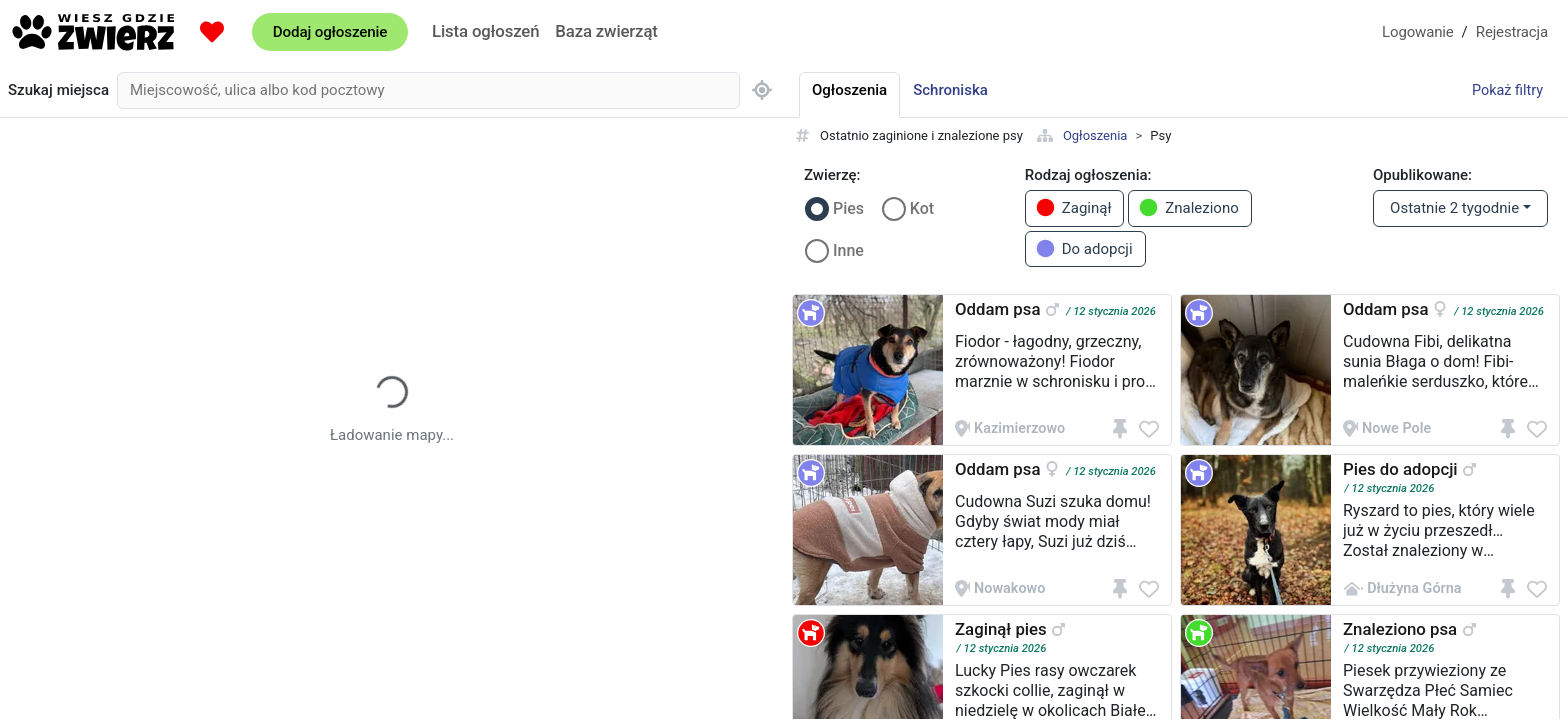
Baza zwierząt (606, 31)
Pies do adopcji (1400, 469)
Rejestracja (1512, 32)
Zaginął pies (1001, 629)
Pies (848, 208)
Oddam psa (997, 309)
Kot (922, 208)
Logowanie (1418, 32)
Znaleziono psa (1400, 629)
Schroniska (950, 90)
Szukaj (58, 90)
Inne (848, 250)
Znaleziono (1188, 207)
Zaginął (1073, 207)
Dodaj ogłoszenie (330, 32)
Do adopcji (1084, 248)
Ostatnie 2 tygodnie (1454, 208)
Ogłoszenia (1095, 135)
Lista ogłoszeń (485, 31)
